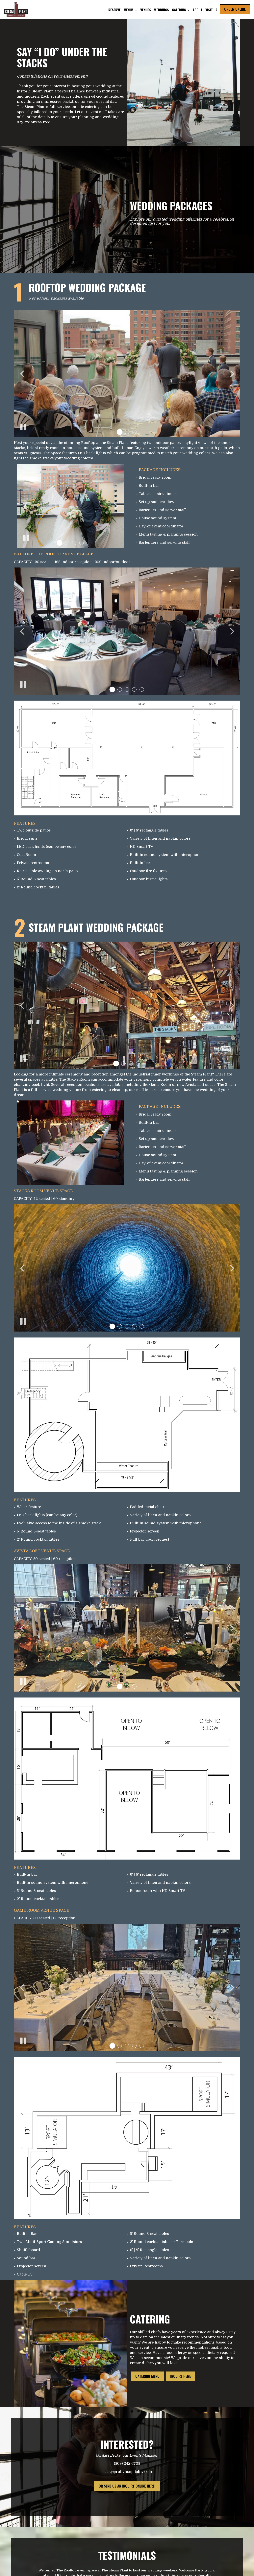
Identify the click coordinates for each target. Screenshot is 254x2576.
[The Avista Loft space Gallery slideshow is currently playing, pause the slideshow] (23, 1681)
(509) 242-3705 (127, 2464)
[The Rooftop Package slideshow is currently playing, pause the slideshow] (26, 537)
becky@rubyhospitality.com (127, 2472)
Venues (145, 10)
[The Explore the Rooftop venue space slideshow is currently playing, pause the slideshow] (23, 684)
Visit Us (211, 10)
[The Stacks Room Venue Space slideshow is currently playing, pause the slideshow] (23, 1321)
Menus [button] (130, 10)
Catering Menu (145, 2377)
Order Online (235, 9)
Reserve (114, 10)
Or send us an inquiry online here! (127, 2486)
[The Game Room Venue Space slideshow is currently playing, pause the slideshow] (23, 2040)
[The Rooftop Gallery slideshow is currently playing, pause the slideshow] (23, 426)
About (197, 10)
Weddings (161, 10)
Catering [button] (181, 10)
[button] (120, 432)
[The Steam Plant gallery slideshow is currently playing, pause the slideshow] (23, 1058)
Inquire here (178, 2377)
